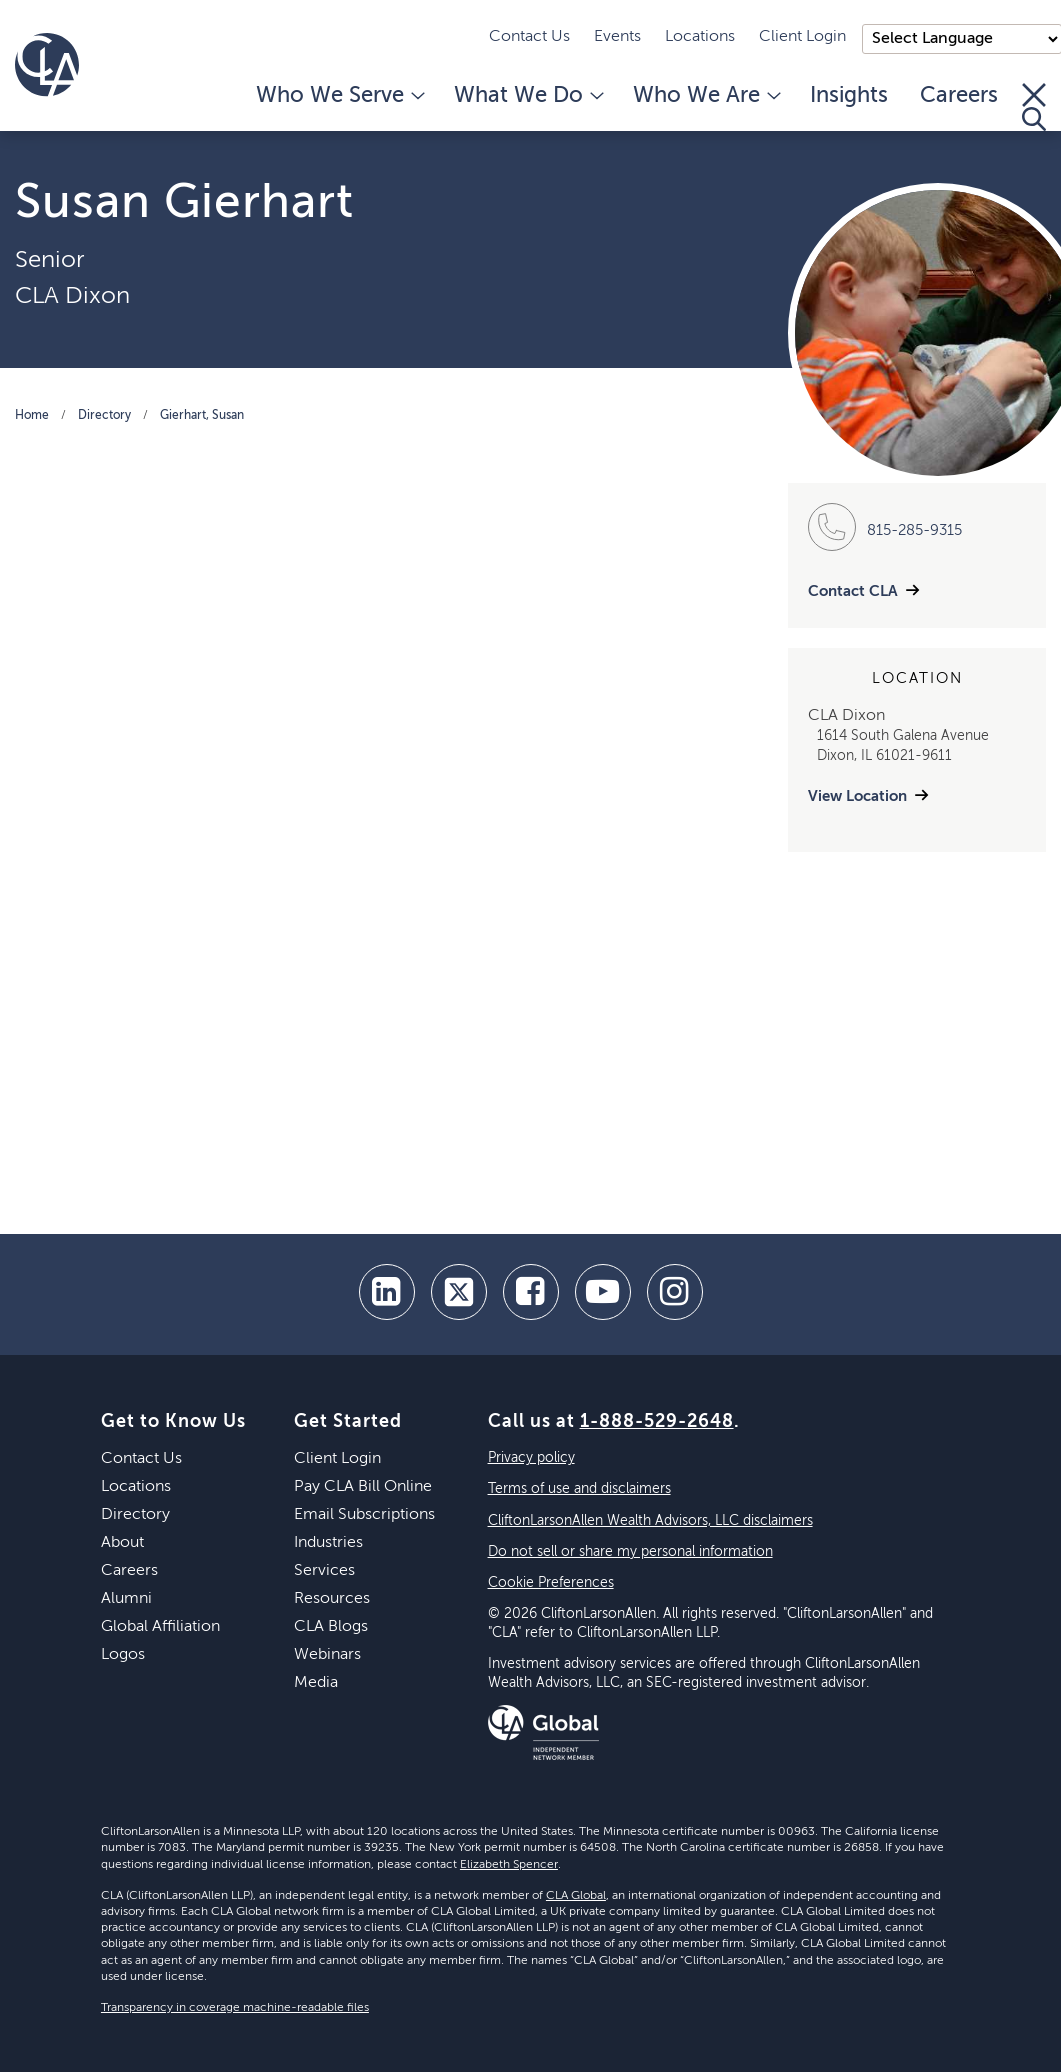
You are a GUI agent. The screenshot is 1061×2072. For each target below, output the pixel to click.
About (122, 1543)
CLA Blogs (331, 1627)
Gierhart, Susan (202, 416)
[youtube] (603, 1292)
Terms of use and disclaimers (579, 1489)
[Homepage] (47, 65)
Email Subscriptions (364, 1515)
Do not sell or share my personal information (630, 1552)
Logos (123, 1655)
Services (324, 1571)
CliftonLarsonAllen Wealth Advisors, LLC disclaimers (650, 1521)
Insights (849, 96)
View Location (857, 796)
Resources (332, 1599)
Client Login (802, 37)
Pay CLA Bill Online (363, 1487)
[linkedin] (387, 1292)
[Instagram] (675, 1292)
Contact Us (529, 37)
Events (617, 37)
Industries (328, 1543)
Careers (959, 96)
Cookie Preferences (551, 1583)
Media (316, 1683)
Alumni (126, 1599)
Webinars (327, 1655)
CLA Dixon (72, 296)
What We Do (527, 96)
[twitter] (459, 1292)
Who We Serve (339, 96)
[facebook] (531, 1292)
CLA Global (576, 1896)
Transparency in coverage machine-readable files (235, 2008)
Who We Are (705, 96)
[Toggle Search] (1034, 107)
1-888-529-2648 (657, 1422)
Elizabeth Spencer (509, 1865)
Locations (700, 37)
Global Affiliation (160, 1627)
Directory (104, 416)
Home (32, 416)
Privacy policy (531, 1458)
